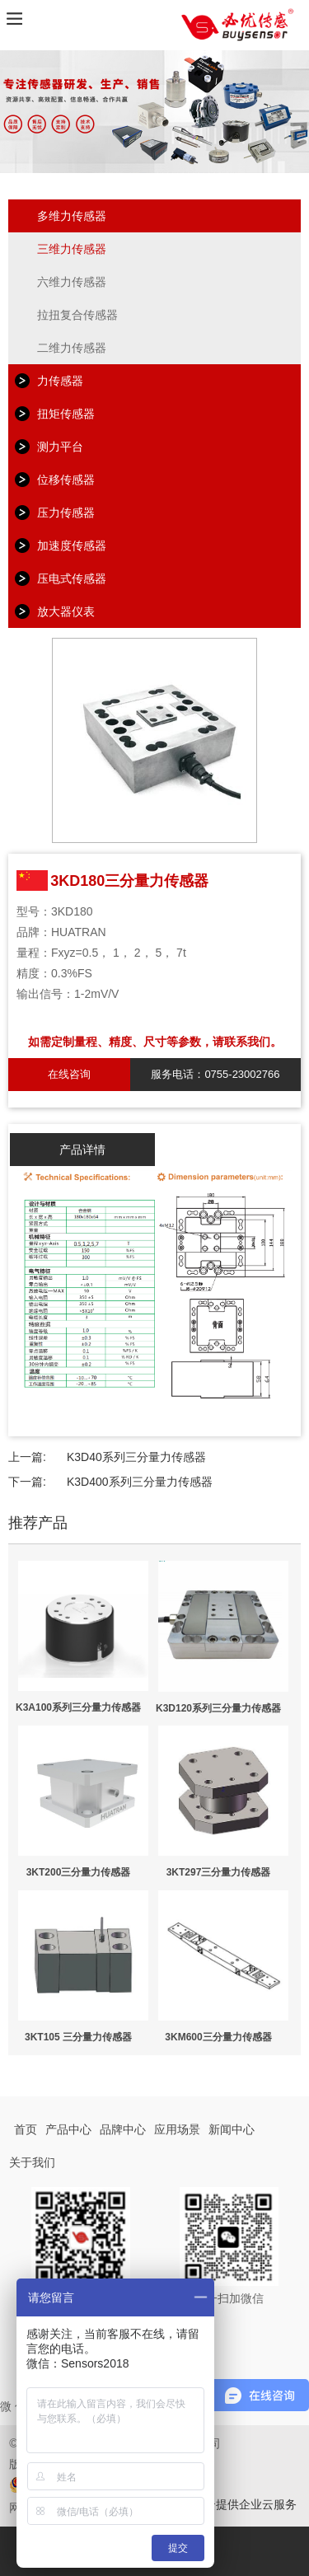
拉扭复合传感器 (77, 314)
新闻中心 (231, 2129)
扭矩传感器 (66, 413)
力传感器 (60, 380)
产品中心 (68, 2129)
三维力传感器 (71, 248)
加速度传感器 (71, 545)
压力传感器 (66, 512)
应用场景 (177, 2129)
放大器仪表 (66, 611)
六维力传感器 (71, 281)
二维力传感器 (71, 347)
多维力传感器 (71, 215)
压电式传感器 (71, 578)
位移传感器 (66, 479)
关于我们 (32, 2162)
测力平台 (60, 446)
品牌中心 (123, 2129)
